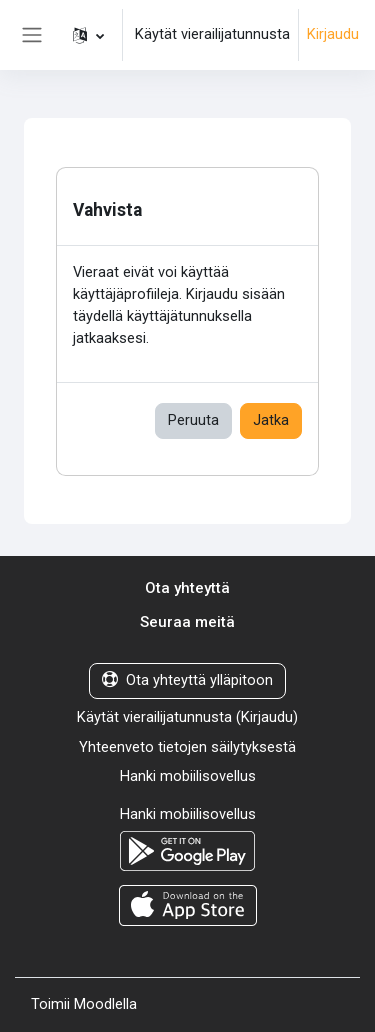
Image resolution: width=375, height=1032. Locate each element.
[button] (88, 35)
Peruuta (193, 420)
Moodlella (105, 1004)
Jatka (271, 420)
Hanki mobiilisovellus (188, 776)
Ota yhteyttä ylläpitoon (187, 680)
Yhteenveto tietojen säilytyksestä (187, 747)
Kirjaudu (333, 34)
